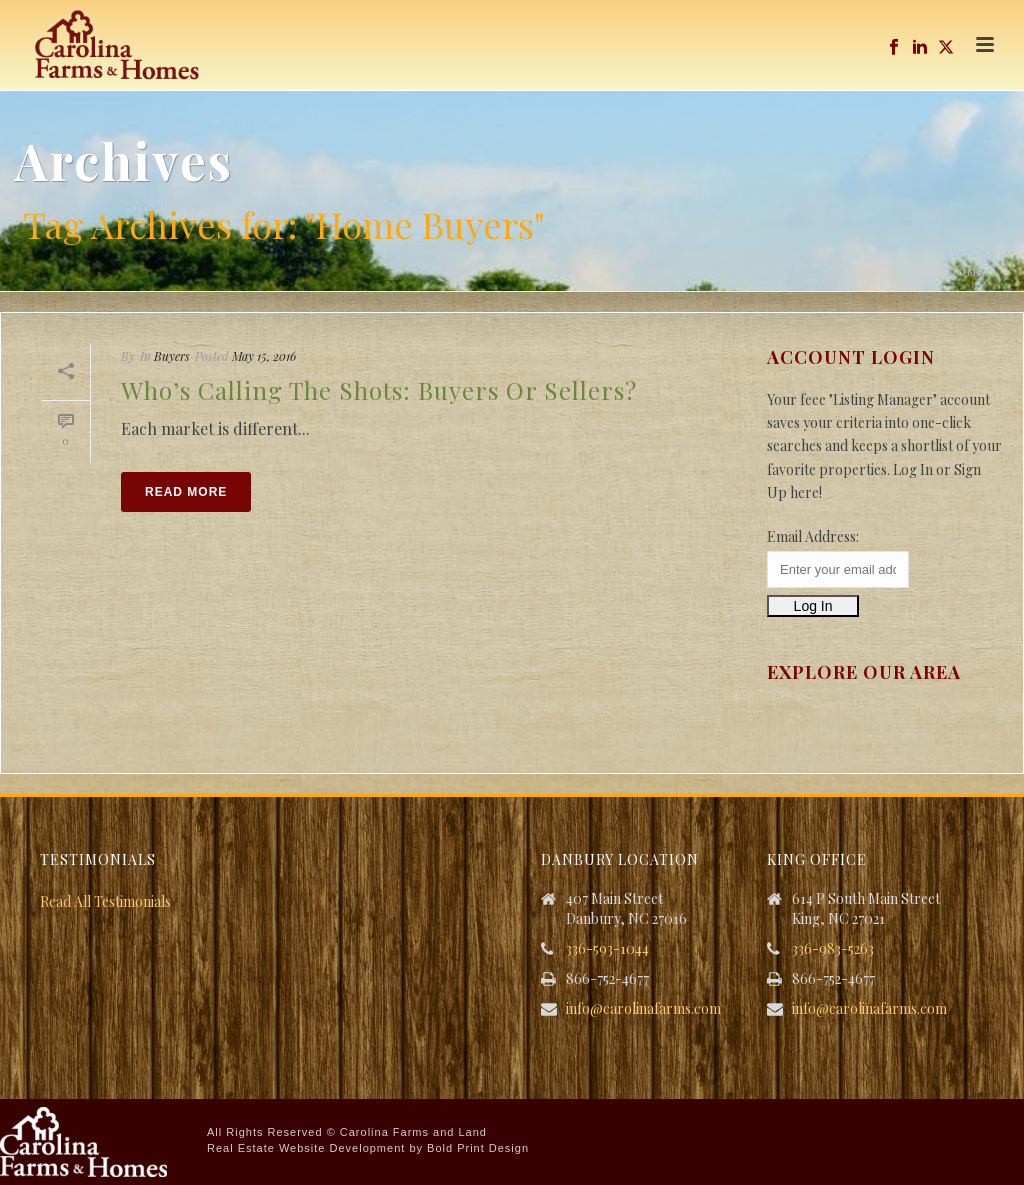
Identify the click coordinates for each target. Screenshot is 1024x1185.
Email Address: (813, 536)
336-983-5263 (833, 949)
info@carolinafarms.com (643, 1009)
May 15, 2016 (264, 356)
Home (966, 272)
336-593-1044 (607, 949)
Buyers (172, 356)
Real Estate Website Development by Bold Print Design (368, 1148)
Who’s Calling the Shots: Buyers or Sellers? (379, 390)
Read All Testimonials (105, 901)
